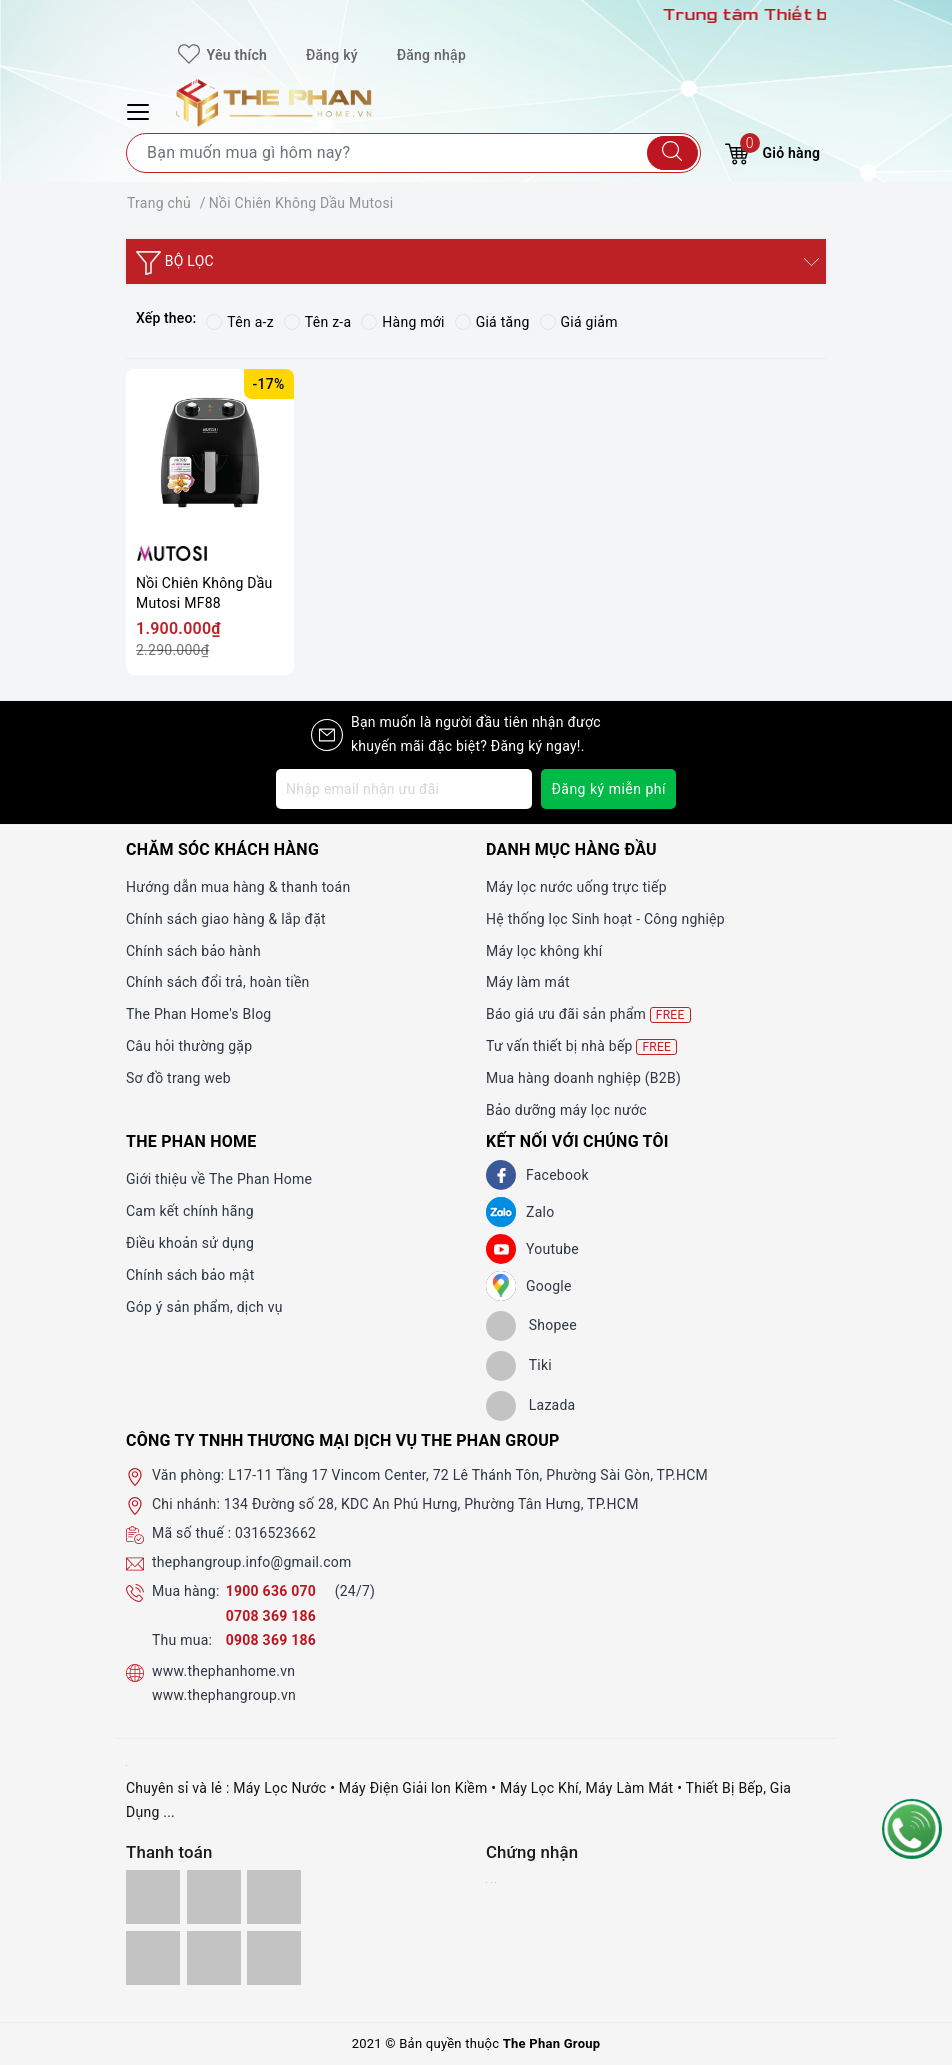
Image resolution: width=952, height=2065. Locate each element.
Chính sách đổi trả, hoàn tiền (218, 982)
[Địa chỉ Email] (404, 789)
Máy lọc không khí (544, 951)
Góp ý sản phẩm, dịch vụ (204, 1307)
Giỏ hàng (772, 150)
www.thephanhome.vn (223, 1671)
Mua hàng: (186, 1591)
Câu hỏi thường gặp (189, 1046)
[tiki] (519, 1366)
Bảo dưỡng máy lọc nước (566, 1110)
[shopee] (531, 1326)
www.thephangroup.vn (224, 1695)
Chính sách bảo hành (193, 951)
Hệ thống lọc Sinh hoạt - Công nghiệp (605, 919)
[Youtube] (501, 1249)
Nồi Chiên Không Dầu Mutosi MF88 (204, 593)
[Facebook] (501, 1175)
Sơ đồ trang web (178, 1078)
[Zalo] (501, 1212)
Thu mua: (182, 1640)
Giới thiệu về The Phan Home (219, 1179)
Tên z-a (317, 322)
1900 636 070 (273, 1591)
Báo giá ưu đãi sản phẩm (588, 1014)
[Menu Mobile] (141, 109)
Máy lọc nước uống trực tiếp (576, 887)
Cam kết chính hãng (190, 1211)
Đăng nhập (431, 55)
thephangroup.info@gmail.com (252, 1562)
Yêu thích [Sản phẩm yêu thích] (222, 55)
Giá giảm (579, 322)
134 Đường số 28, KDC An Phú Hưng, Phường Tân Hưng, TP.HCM (431, 1504)
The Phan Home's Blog (198, 1014)
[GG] (501, 1286)
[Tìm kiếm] (672, 153)
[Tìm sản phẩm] (413, 153)
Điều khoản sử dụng (190, 1243)
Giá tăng (492, 322)
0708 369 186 (271, 1616)
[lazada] (530, 1406)
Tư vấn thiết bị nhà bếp (581, 1046)
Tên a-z (239, 322)
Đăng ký (332, 55)
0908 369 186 (271, 1640)
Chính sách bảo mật (190, 1275)
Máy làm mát (528, 982)
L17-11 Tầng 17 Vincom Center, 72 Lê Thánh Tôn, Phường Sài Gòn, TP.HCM (468, 1475)
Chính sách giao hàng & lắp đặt (226, 919)
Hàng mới (402, 322)
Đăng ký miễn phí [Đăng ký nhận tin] (608, 789)
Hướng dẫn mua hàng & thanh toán (238, 887)
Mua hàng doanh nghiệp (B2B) (583, 1078)
